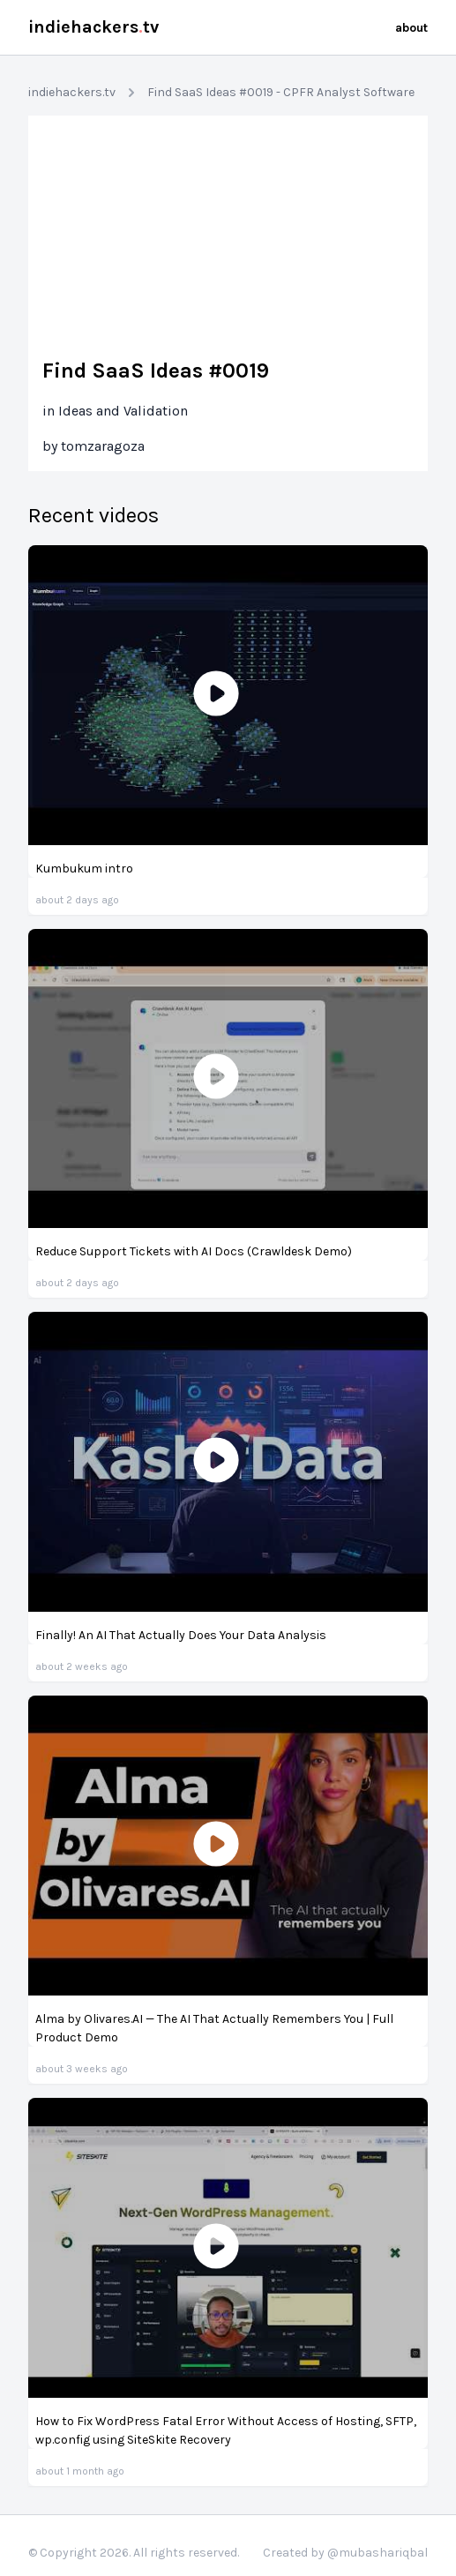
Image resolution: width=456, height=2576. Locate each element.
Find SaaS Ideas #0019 (155, 370)
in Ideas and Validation (115, 410)
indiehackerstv (93, 27)
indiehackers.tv (72, 92)
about (411, 27)
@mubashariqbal (377, 2552)
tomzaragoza (103, 446)
